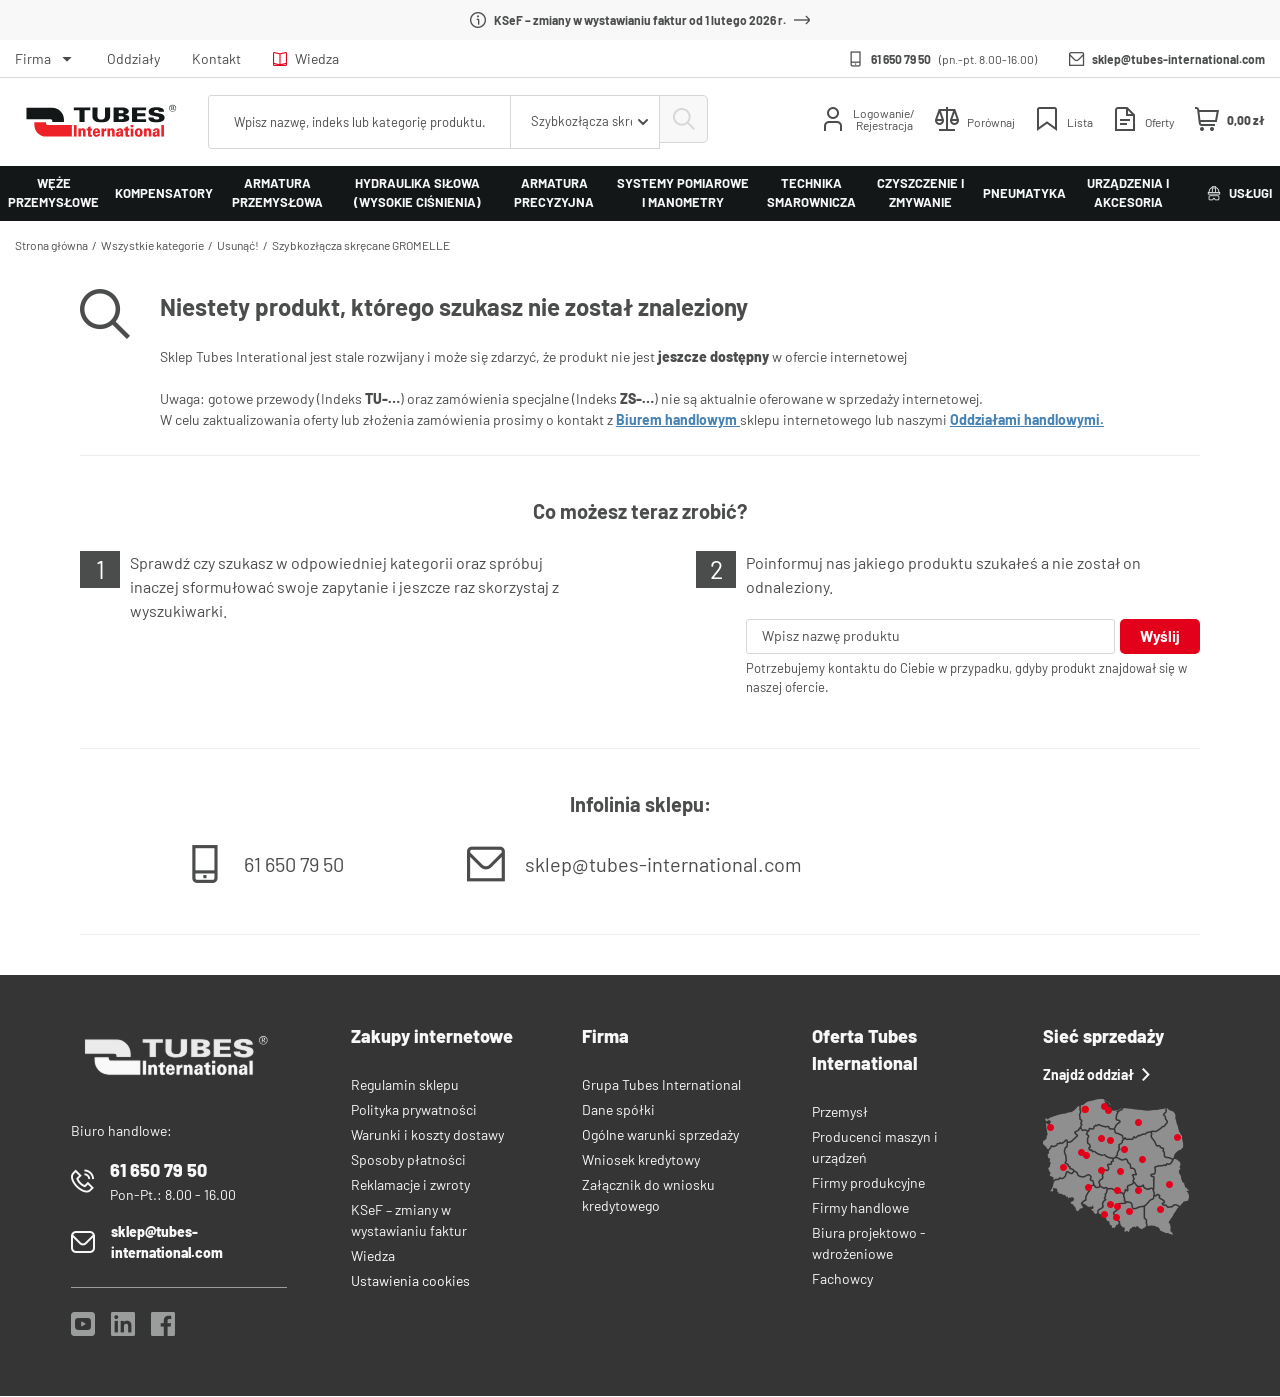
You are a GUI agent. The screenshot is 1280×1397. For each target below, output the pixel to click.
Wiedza (306, 58)
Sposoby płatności (408, 1160)
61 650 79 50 (901, 59)
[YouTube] (83, 1330)
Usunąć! (238, 245)
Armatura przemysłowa (277, 193)
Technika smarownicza (811, 193)
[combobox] (580, 122)
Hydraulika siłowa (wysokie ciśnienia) (417, 193)
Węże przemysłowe (53, 193)
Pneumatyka (1024, 193)
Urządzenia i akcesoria (1128, 193)
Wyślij (1159, 636)
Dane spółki (618, 1110)
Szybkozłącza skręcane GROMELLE (361, 245)
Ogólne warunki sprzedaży (660, 1135)
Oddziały (133, 58)
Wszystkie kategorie (152, 245)
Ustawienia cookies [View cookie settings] (410, 1281)
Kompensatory (164, 193)
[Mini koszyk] (1230, 120)
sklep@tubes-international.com (1178, 59)
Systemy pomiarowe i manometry (683, 193)
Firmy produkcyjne (868, 1183)
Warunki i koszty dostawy (427, 1135)
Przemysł (840, 1112)
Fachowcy (842, 1279)
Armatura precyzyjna (554, 193)
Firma (33, 58)
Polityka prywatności (414, 1110)
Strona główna (51, 245)
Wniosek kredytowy (641, 1160)
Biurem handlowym (678, 419)
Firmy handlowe (860, 1208)
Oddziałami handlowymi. (1027, 419)
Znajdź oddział (1096, 1075)
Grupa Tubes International (661, 1085)
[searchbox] (357, 122)
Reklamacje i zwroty (410, 1185)
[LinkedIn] (123, 1330)
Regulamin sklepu (405, 1085)
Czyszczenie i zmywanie (920, 193)
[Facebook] (163, 1330)
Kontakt (216, 58)
